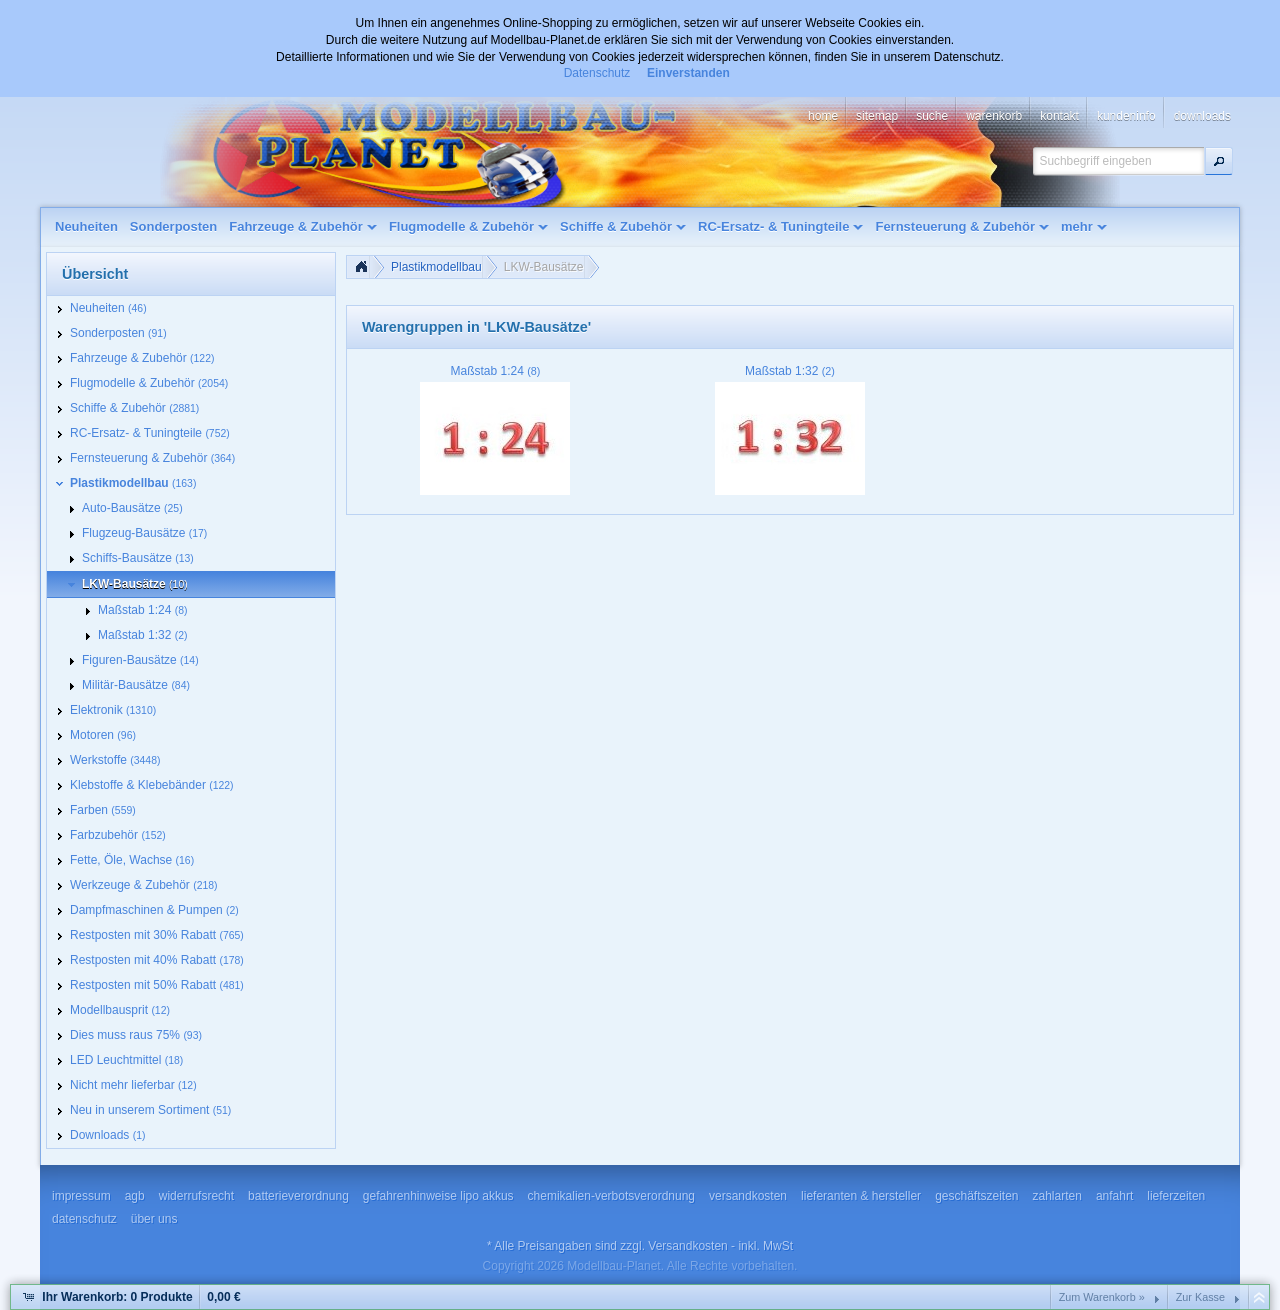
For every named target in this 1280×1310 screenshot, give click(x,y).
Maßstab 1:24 (496, 371)
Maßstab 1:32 (790, 371)
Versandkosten (687, 1246)
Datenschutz (597, 73)
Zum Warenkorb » (1102, 1297)
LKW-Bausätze (544, 267)
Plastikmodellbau (436, 267)
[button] (1219, 161)
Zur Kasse (1200, 1297)
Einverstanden (688, 73)
